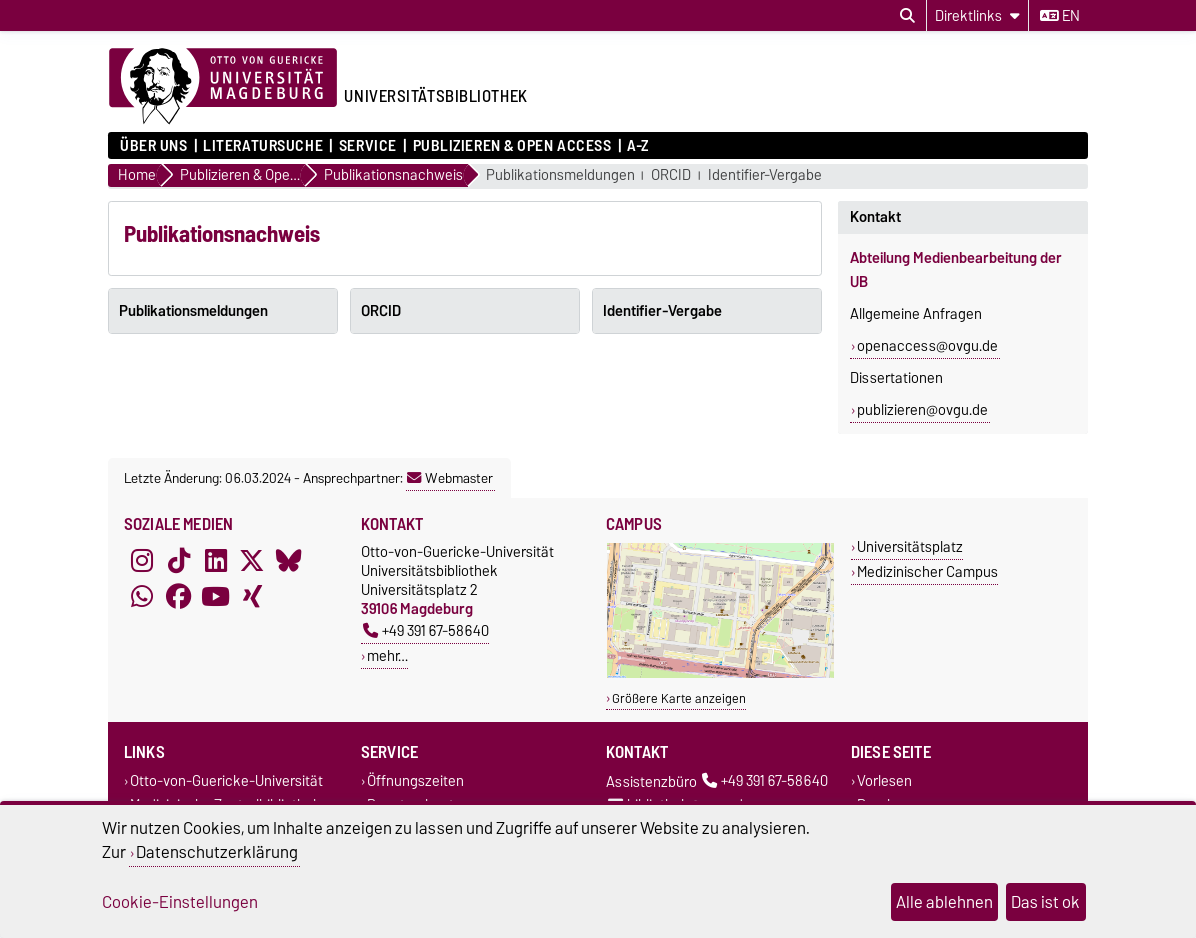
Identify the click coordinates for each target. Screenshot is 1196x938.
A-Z (638, 146)
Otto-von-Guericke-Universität (226, 781)
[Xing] (252, 596)
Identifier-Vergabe (765, 175)
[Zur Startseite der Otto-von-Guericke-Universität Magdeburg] (223, 87)
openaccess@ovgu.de (927, 346)
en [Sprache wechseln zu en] (1060, 16)
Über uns (153, 146)
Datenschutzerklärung (217, 852)
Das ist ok (1045, 902)
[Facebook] (179, 596)
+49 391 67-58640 (426, 630)
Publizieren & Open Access (512, 146)
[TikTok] (179, 560)
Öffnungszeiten (415, 781)
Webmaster (450, 478)
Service (368, 146)
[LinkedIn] (216, 560)
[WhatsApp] (142, 596)
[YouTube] (216, 596)
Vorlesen (884, 781)
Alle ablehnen (944, 902)
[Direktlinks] (977, 15)
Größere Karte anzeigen (679, 698)
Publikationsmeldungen (560, 175)
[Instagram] (142, 560)
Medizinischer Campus (927, 571)
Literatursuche (263, 146)
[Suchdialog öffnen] (907, 16)
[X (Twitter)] (252, 560)
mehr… (387, 655)
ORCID (671, 175)
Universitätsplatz (910, 546)
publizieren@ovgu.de (922, 410)
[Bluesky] (289, 560)
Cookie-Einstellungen (180, 902)
